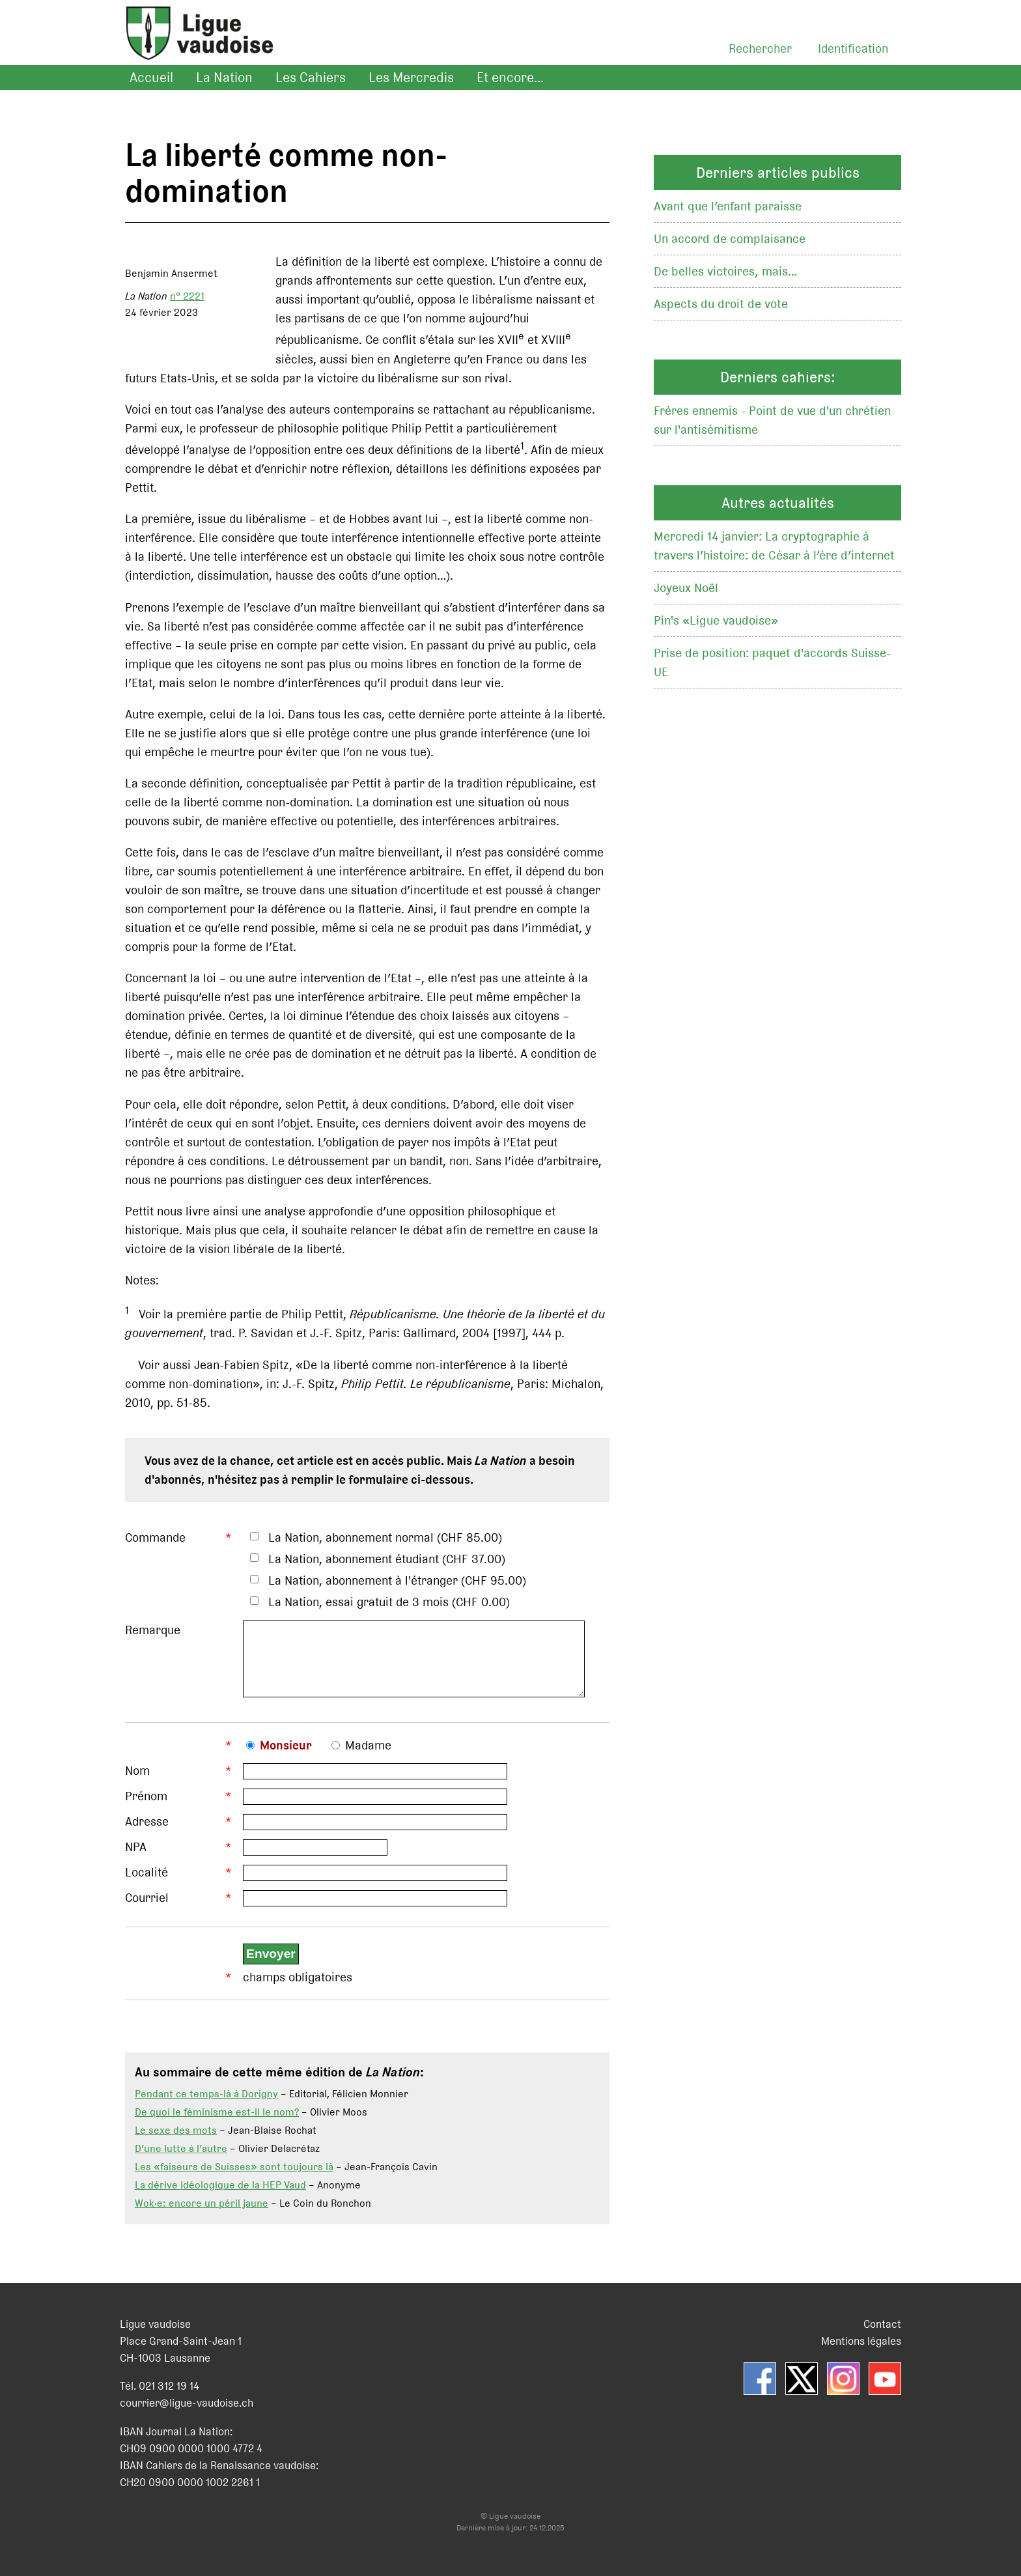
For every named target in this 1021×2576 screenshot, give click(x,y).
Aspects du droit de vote (721, 303)
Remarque (152, 1630)
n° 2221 (187, 296)
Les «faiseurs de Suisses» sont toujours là (234, 2176)
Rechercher (760, 48)
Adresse (147, 1831)
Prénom (146, 1805)
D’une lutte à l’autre (181, 2158)
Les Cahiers (310, 77)
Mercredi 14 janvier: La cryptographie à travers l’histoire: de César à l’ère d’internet (774, 546)
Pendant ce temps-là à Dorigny (206, 2103)
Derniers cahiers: (777, 377)
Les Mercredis (411, 77)
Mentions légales (861, 2350)
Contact (882, 2333)
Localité (146, 1882)
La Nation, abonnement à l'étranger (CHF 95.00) (397, 1580)
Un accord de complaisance (729, 238)
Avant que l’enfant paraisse (728, 206)
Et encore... (510, 77)
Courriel (147, 1907)
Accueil (151, 77)
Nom (137, 1780)
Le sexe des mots (176, 2140)
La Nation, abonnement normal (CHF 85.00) (385, 1537)
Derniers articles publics (778, 173)
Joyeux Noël (686, 587)
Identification (853, 48)
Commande (155, 1537)
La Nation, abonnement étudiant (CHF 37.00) (386, 1559)
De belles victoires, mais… (726, 271)
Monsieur (286, 1755)
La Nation (224, 77)
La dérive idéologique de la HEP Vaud (220, 2195)
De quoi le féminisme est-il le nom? (217, 2122)
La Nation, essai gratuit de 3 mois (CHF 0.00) (389, 1601)
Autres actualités (777, 503)
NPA (136, 1856)
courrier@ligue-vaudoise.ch (186, 2412)
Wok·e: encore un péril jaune (201, 2213)
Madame (368, 1755)
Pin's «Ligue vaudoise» (716, 620)
